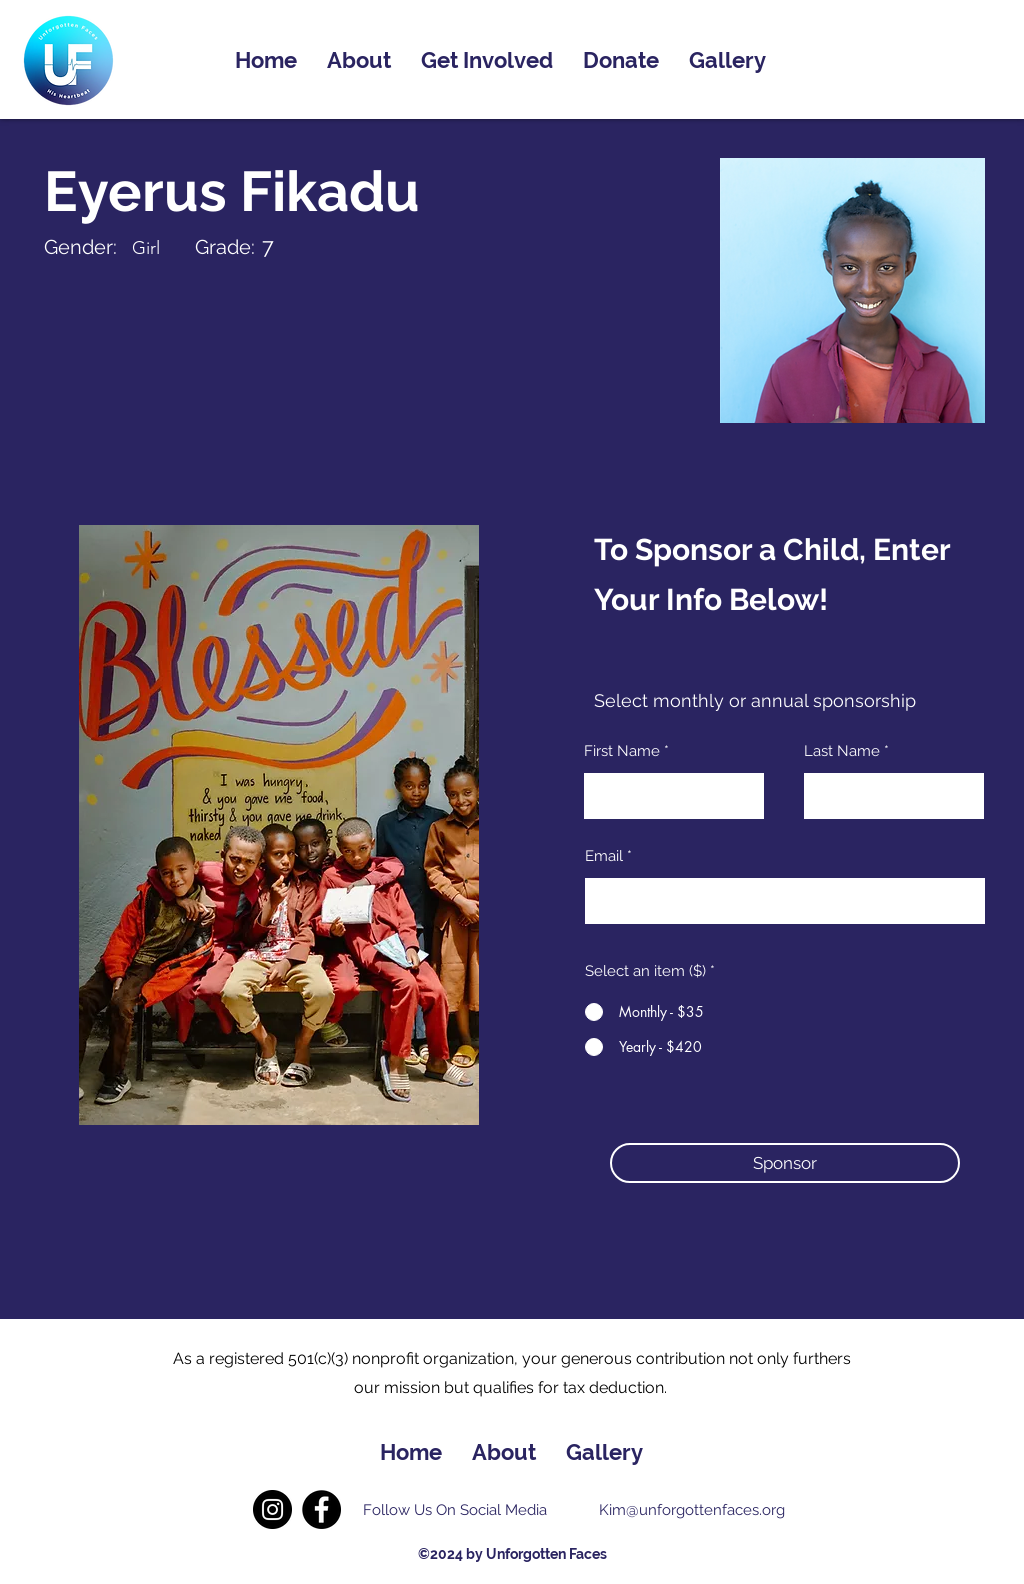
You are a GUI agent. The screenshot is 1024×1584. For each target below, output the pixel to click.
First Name (622, 751)
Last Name (842, 751)
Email (604, 856)
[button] (785, 1163)
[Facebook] (321, 1509)
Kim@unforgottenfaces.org (692, 1510)
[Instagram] (272, 1509)
